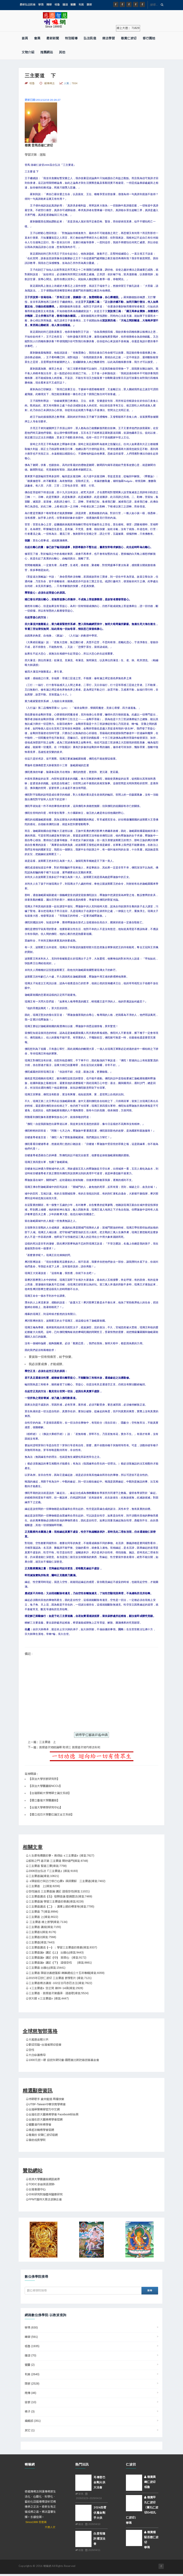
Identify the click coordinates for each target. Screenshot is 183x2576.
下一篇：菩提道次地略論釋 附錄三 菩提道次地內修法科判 (64, 1747)
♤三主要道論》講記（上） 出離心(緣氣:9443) (55, 1952)
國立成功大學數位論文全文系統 (51, 1814)
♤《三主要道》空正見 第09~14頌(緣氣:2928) (54, 1988)
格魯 (57, 4)
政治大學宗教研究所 (44, 1779)
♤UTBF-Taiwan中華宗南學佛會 (46, 2104)
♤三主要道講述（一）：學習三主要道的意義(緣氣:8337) (61, 1947)
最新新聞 (52, 38)
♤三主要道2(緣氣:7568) (41, 1937)
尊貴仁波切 (129, 38)
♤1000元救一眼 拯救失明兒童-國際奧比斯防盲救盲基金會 (62, 2060)
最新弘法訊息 (27, 4)
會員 (37, 38)
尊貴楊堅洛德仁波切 (151, 2537)
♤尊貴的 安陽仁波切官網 (42, 2135)
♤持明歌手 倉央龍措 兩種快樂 (45, 2099)
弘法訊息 (90, 38)
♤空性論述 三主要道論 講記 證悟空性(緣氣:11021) (58, 1891)
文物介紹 (28, 52)
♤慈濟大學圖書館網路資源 (43, 2179)
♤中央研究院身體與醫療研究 (44, 2194)
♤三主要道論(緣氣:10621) (42, 1876)
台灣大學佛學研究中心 (45, 1807)
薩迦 (65, 4)
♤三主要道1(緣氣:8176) (41, 1932)
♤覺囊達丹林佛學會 (38, 2124)
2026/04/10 (92, 2524)
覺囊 (73, 4)
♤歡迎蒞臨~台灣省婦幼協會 (43, 2044)
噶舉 (49, 4)
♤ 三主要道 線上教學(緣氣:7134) (46, 1922)
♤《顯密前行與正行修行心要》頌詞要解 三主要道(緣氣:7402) (65, 1881)
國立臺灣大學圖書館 (44, 1800)
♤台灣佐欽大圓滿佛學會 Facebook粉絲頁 (52, 2114)
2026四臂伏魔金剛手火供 (100, 2512)
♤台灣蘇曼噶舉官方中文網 (43, 2109)
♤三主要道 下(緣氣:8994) (42, 1911)
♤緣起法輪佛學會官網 (40, 2130)
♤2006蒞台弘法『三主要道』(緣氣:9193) (52, 1871)
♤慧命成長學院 (36, 2140)
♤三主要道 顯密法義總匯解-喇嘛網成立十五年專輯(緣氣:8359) (65, 1973)
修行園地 (149, 38)
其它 (30, 2430)
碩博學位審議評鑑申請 (91, 1734)
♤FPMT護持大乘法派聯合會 (44, 2199)
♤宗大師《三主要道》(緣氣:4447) (47, 1998)
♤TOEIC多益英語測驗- (40, 2184)
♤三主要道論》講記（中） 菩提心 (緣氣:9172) (56, 1957)
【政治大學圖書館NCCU (44, 1786)
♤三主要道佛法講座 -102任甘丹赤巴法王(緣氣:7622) (59, 1983)
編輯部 (33, 2421)
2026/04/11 (92, 2550)
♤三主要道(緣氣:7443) (40, 1942)
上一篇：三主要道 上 (42, 1742)
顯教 (89, 4)
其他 (62, 52)
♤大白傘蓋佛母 (36, 2055)
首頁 (25, 38)
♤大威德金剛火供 (37, 2039)
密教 (30, 2402)
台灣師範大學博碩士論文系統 (49, 1793)
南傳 (30, 2393)
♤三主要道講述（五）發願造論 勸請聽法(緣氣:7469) (59, 1896)
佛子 (30, 2411)
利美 (81, 4)
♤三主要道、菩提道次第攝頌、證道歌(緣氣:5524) (57, 1993)
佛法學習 (108, 38)
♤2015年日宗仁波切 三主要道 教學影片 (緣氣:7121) (59, 1978)
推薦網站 (46, 52)
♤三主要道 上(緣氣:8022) (42, 1917)
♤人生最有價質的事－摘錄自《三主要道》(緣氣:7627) (60, 1855)
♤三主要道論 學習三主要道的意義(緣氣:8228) (55, 1901)
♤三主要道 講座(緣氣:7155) (43, 1927)
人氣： (71, 83)
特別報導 (71, 38)
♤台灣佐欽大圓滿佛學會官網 (44, 2119)
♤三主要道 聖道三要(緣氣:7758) (46, 1866)
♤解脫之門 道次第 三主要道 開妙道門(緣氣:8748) (57, 1861)
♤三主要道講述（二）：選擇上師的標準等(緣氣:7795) (60, 1906)
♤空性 (30, 2050)
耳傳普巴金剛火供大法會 (99, 2482)
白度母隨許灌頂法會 (99, 2538)
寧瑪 (41, 4)
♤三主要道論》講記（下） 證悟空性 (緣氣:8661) (59, 1962)
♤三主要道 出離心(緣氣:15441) (45, 1967)
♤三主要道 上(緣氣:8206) (43, 1886)
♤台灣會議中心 (36, 2189)
